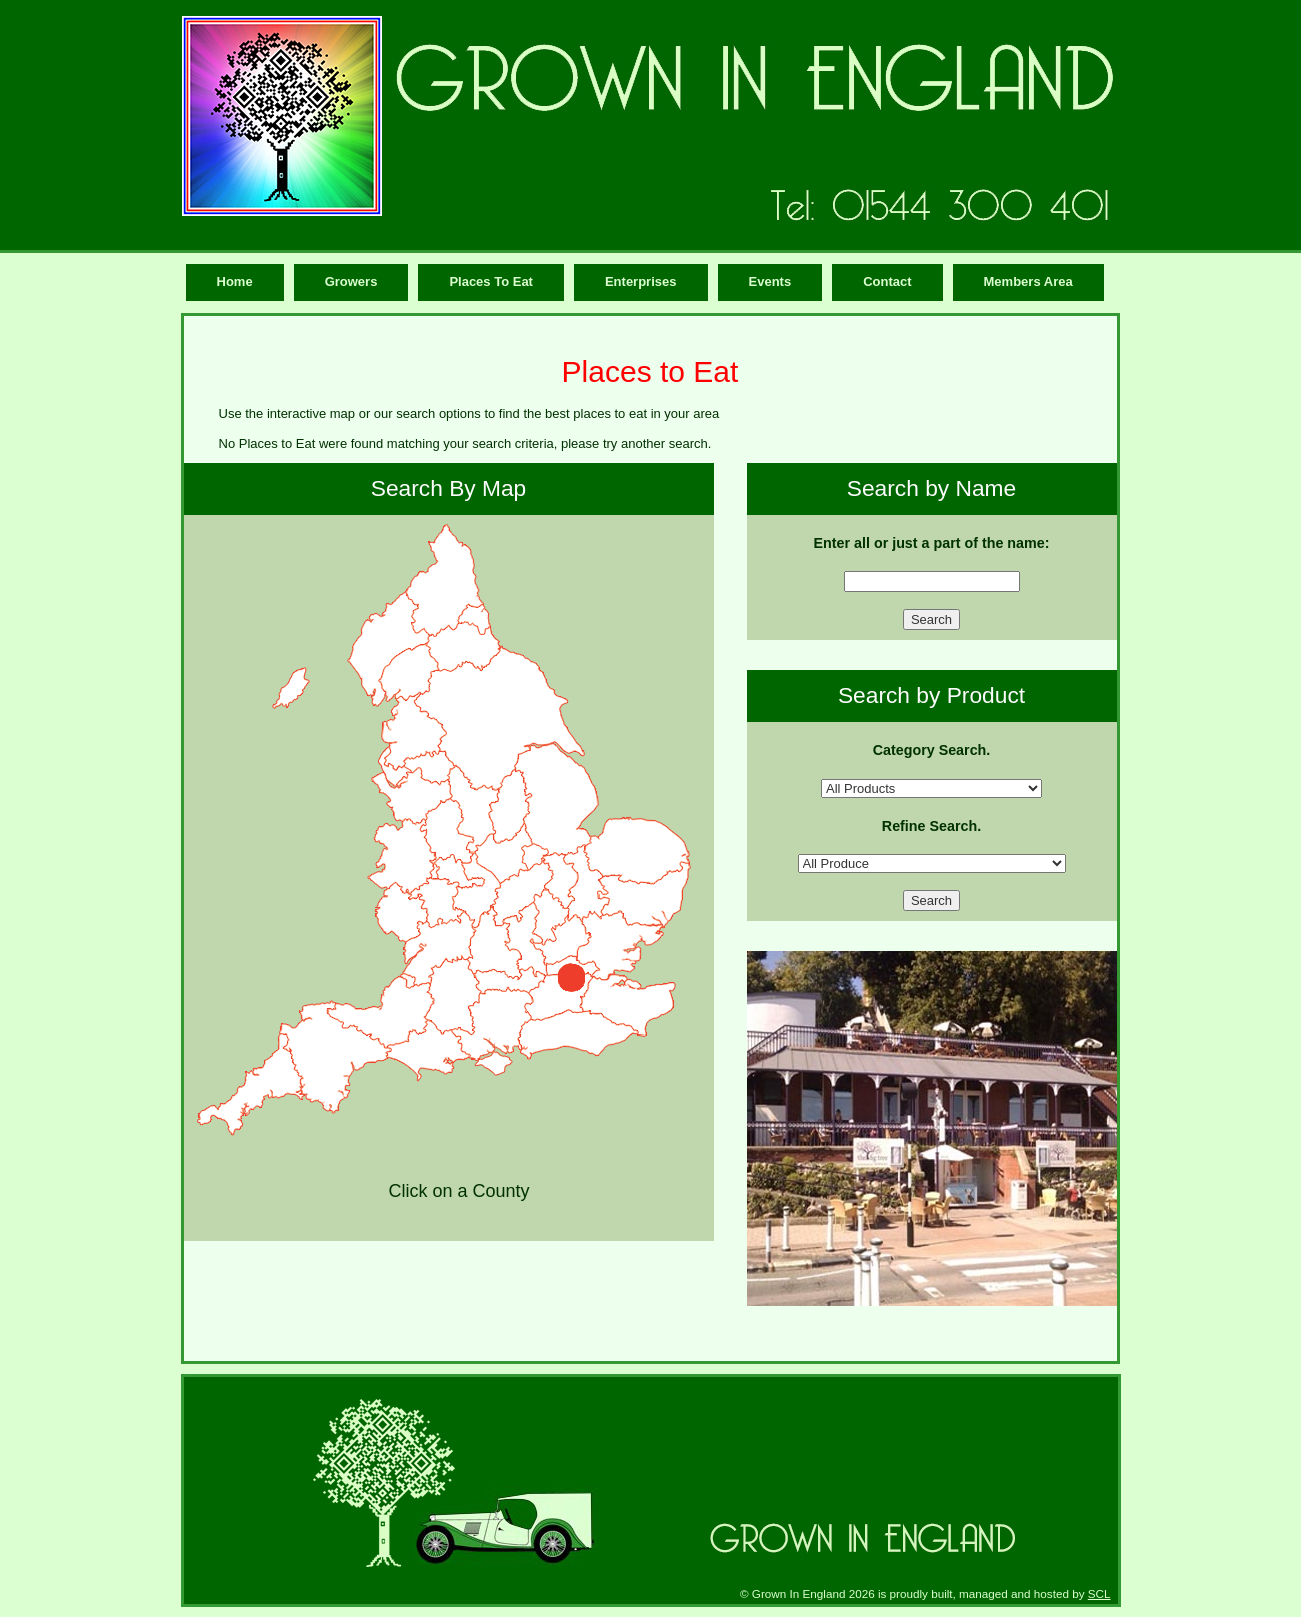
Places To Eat (491, 281)
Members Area (1028, 281)
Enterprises (641, 281)
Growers (351, 281)
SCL (1099, 1593)
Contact (887, 281)
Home (235, 281)
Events (770, 281)
